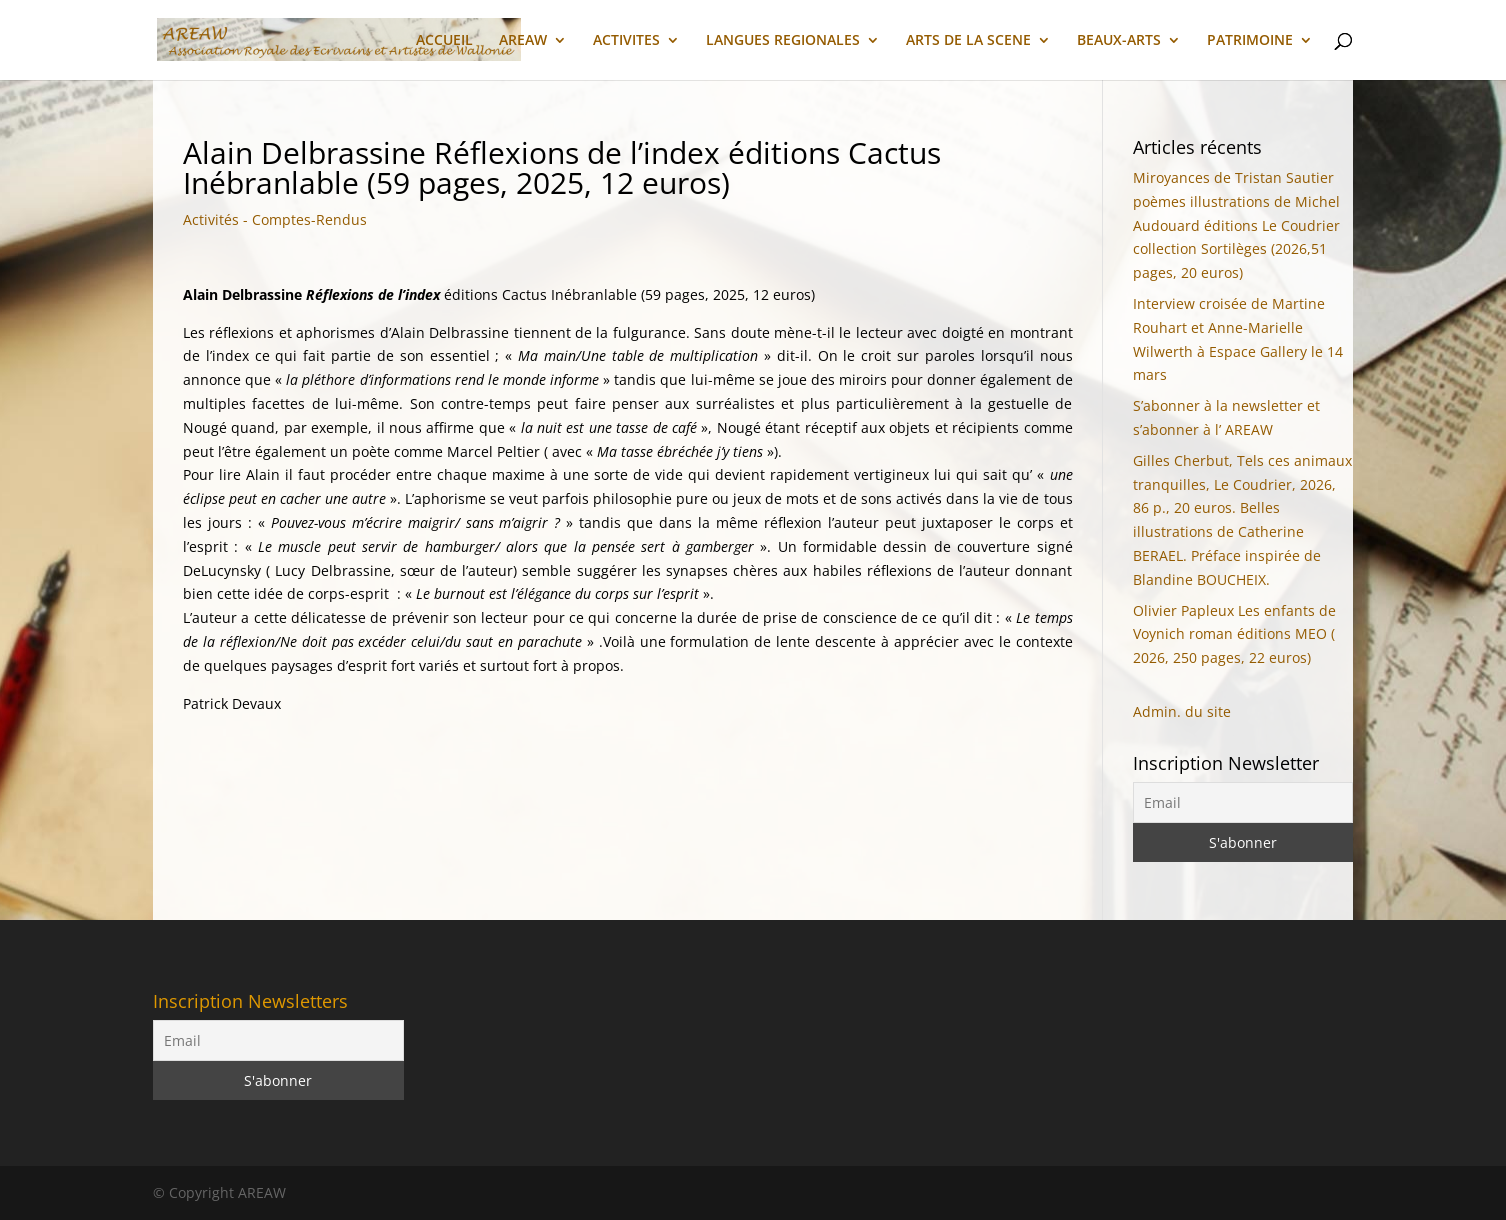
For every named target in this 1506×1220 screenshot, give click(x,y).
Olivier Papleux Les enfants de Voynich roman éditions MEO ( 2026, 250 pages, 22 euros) (1234, 634)
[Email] (1243, 802)
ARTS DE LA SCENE (968, 41)
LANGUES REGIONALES (783, 41)
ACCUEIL (444, 41)
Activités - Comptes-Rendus (275, 219)
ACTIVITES (626, 41)
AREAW (523, 41)
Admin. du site (1182, 711)
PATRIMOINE (1250, 41)
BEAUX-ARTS (1119, 41)
